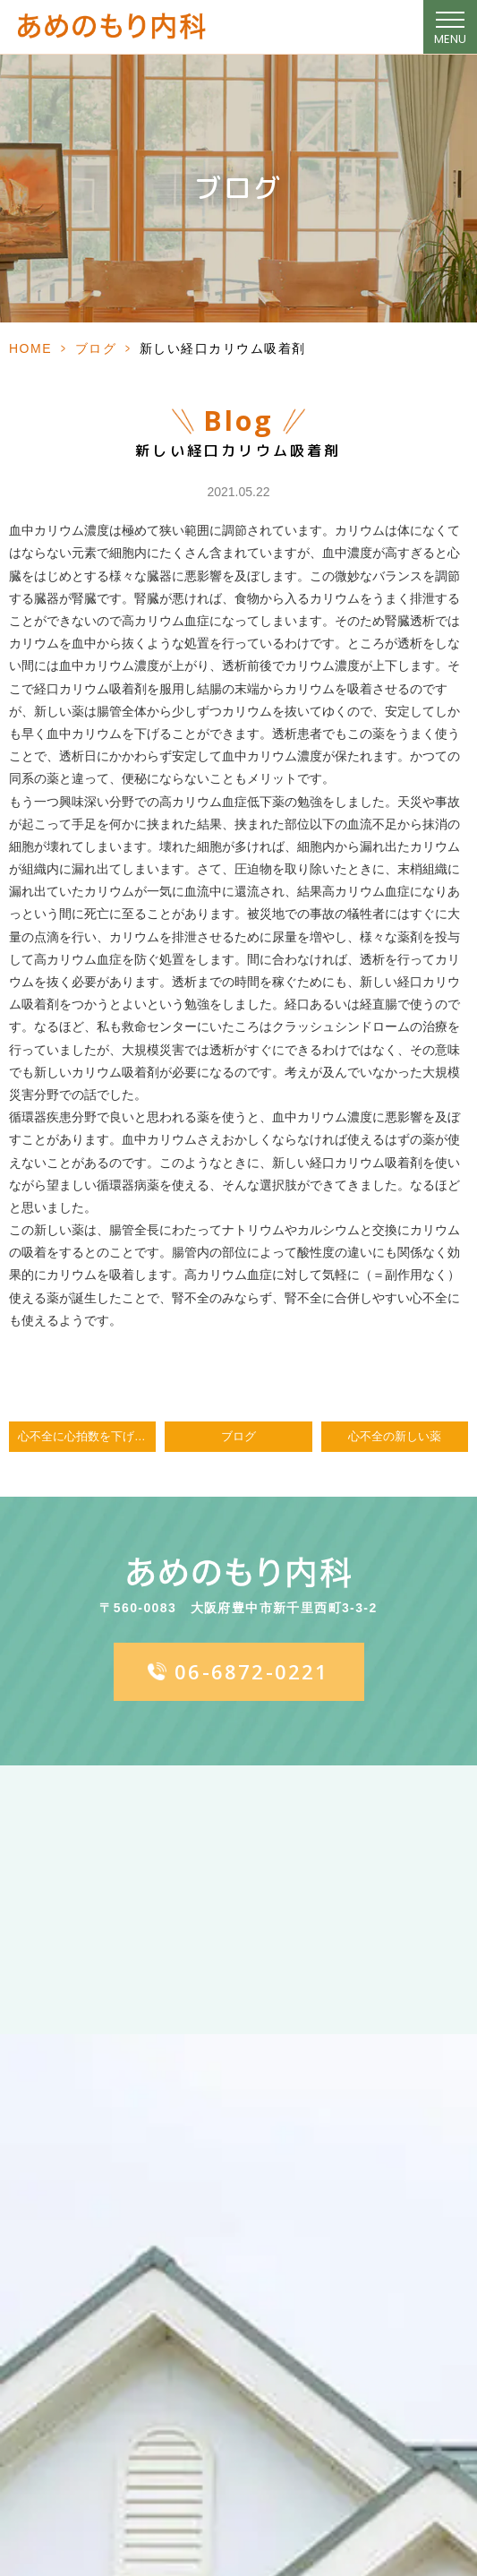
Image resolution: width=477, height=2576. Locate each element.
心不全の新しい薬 (394, 1436)
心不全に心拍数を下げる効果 (87, 1436)
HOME (30, 348)
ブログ (96, 348)
